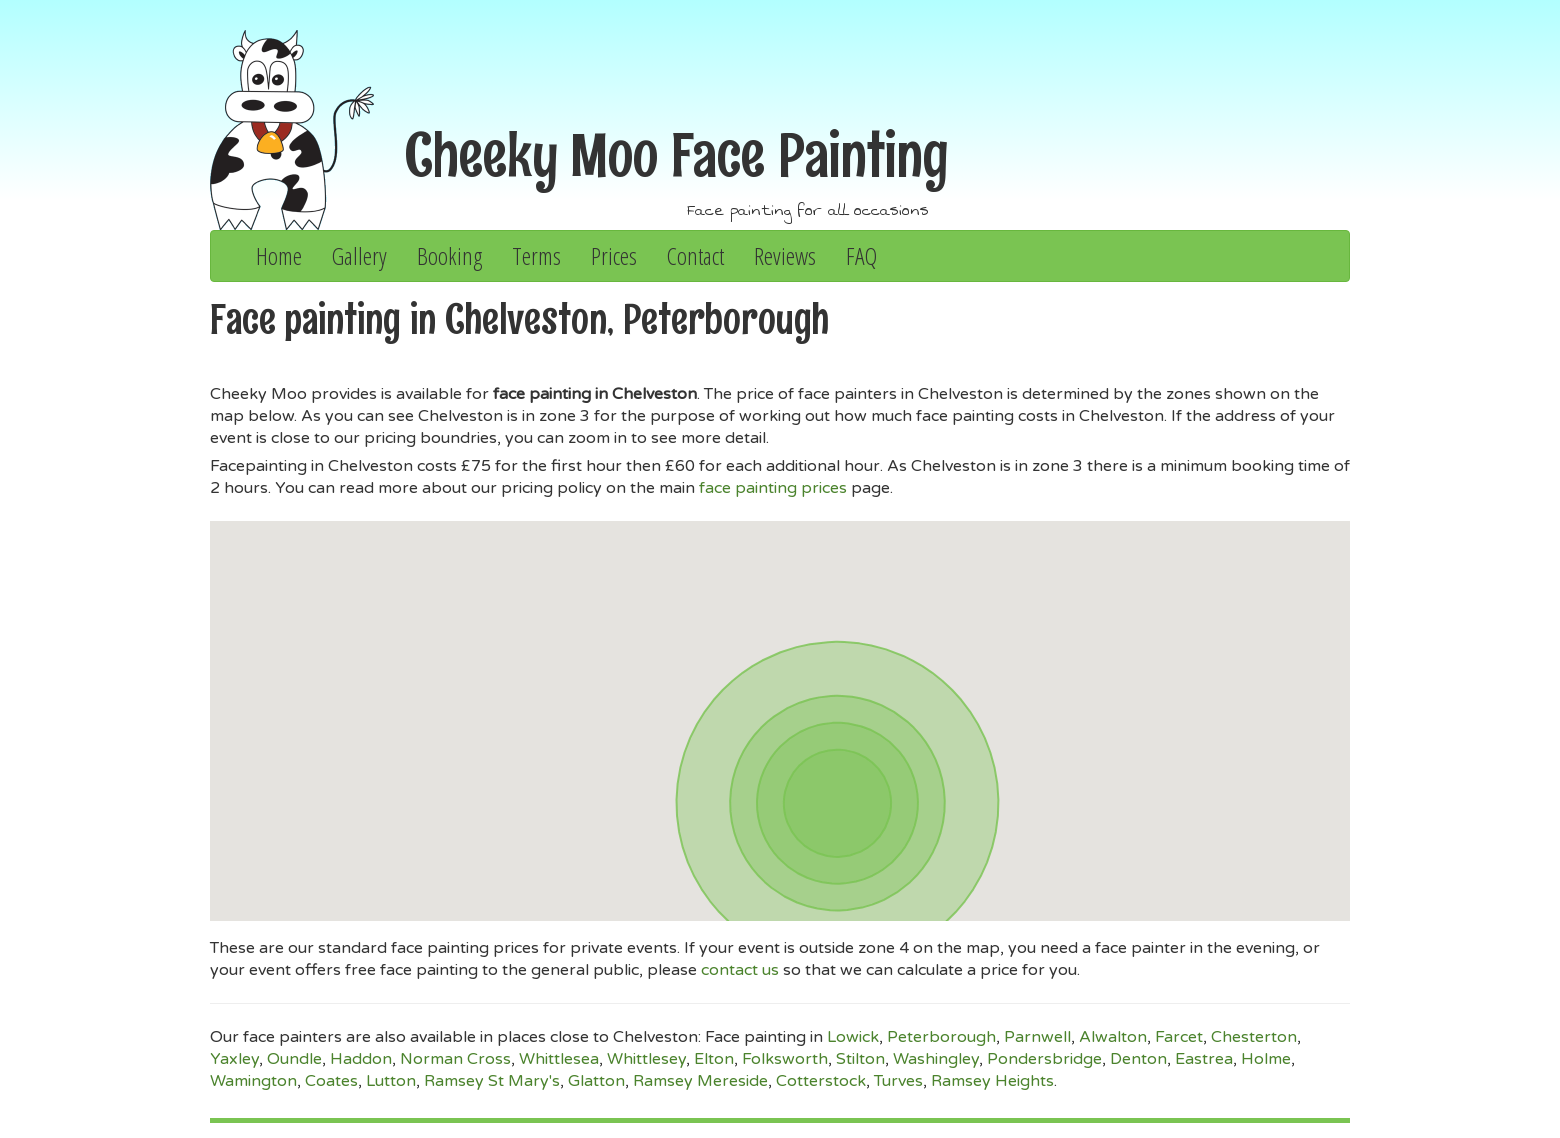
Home (279, 255)
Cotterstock (821, 1081)
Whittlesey (646, 1059)
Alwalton (1113, 1037)
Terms (536, 255)
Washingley (936, 1059)
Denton (1138, 1059)
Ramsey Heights (992, 1081)
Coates (331, 1081)
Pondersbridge (1044, 1059)
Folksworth (785, 1059)
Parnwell (1037, 1037)
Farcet (1179, 1037)
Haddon (361, 1059)
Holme (1266, 1059)
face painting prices (773, 488)
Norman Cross (455, 1059)
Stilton (860, 1059)
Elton (714, 1059)
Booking (449, 255)
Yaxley (234, 1059)
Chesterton (1254, 1037)
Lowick (853, 1037)
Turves (898, 1081)
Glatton (596, 1081)
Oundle (294, 1059)
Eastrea (1204, 1059)
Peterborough (941, 1037)
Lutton (391, 1081)
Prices (614, 255)
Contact (695, 255)
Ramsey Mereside (700, 1081)
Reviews (785, 255)
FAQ (861, 255)
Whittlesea (559, 1059)
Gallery (359, 255)
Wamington (253, 1081)
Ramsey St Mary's (492, 1081)
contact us (740, 970)
